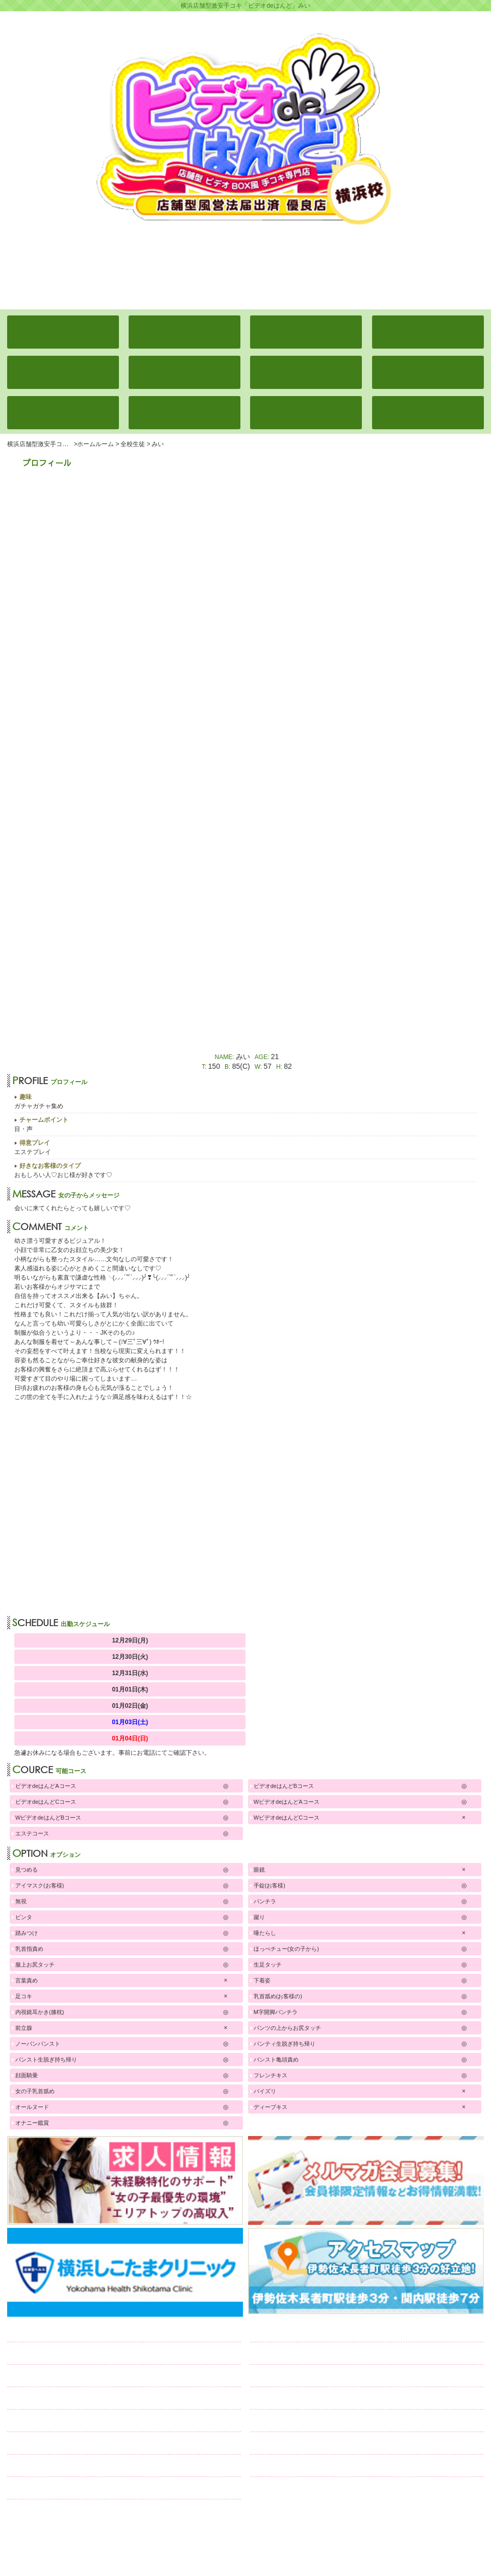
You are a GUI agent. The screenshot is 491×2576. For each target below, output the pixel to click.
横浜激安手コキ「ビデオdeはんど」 (240, 2530)
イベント (42, 2376)
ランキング (53, 2398)
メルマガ (310, 2420)
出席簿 (49, 2353)
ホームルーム (58, 2331)
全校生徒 (293, 2331)
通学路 (286, 2376)
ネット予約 (306, 2465)
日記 (279, 2398)
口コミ (42, 2465)
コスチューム (57, 2420)
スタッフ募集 (311, 2443)
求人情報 (47, 2443)
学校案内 (288, 2353)
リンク (34, 2488)
